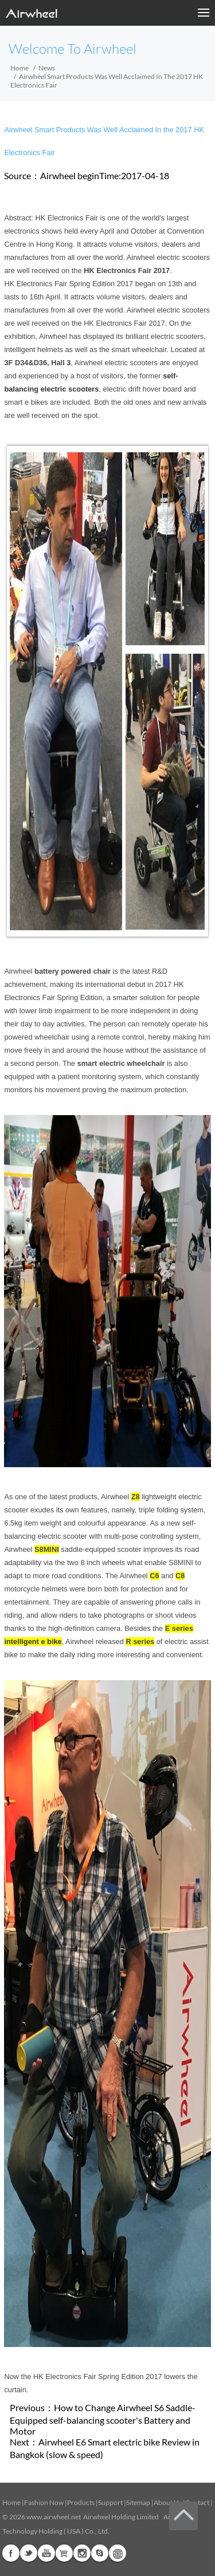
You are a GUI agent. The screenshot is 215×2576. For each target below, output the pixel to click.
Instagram (82, 2553)
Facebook (10, 2553)
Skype (99, 2553)
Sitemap (138, 2502)
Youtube (46, 2553)
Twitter (28, 2553)
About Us (168, 2502)
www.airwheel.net (53, 2516)
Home (19, 68)
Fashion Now (44, 2502)
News (46, 68)
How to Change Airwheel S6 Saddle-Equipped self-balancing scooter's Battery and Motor (103, 2419)
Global (117, 2553)
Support (110, 2502)
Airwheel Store (64, 2553)
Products (81, 2502)
